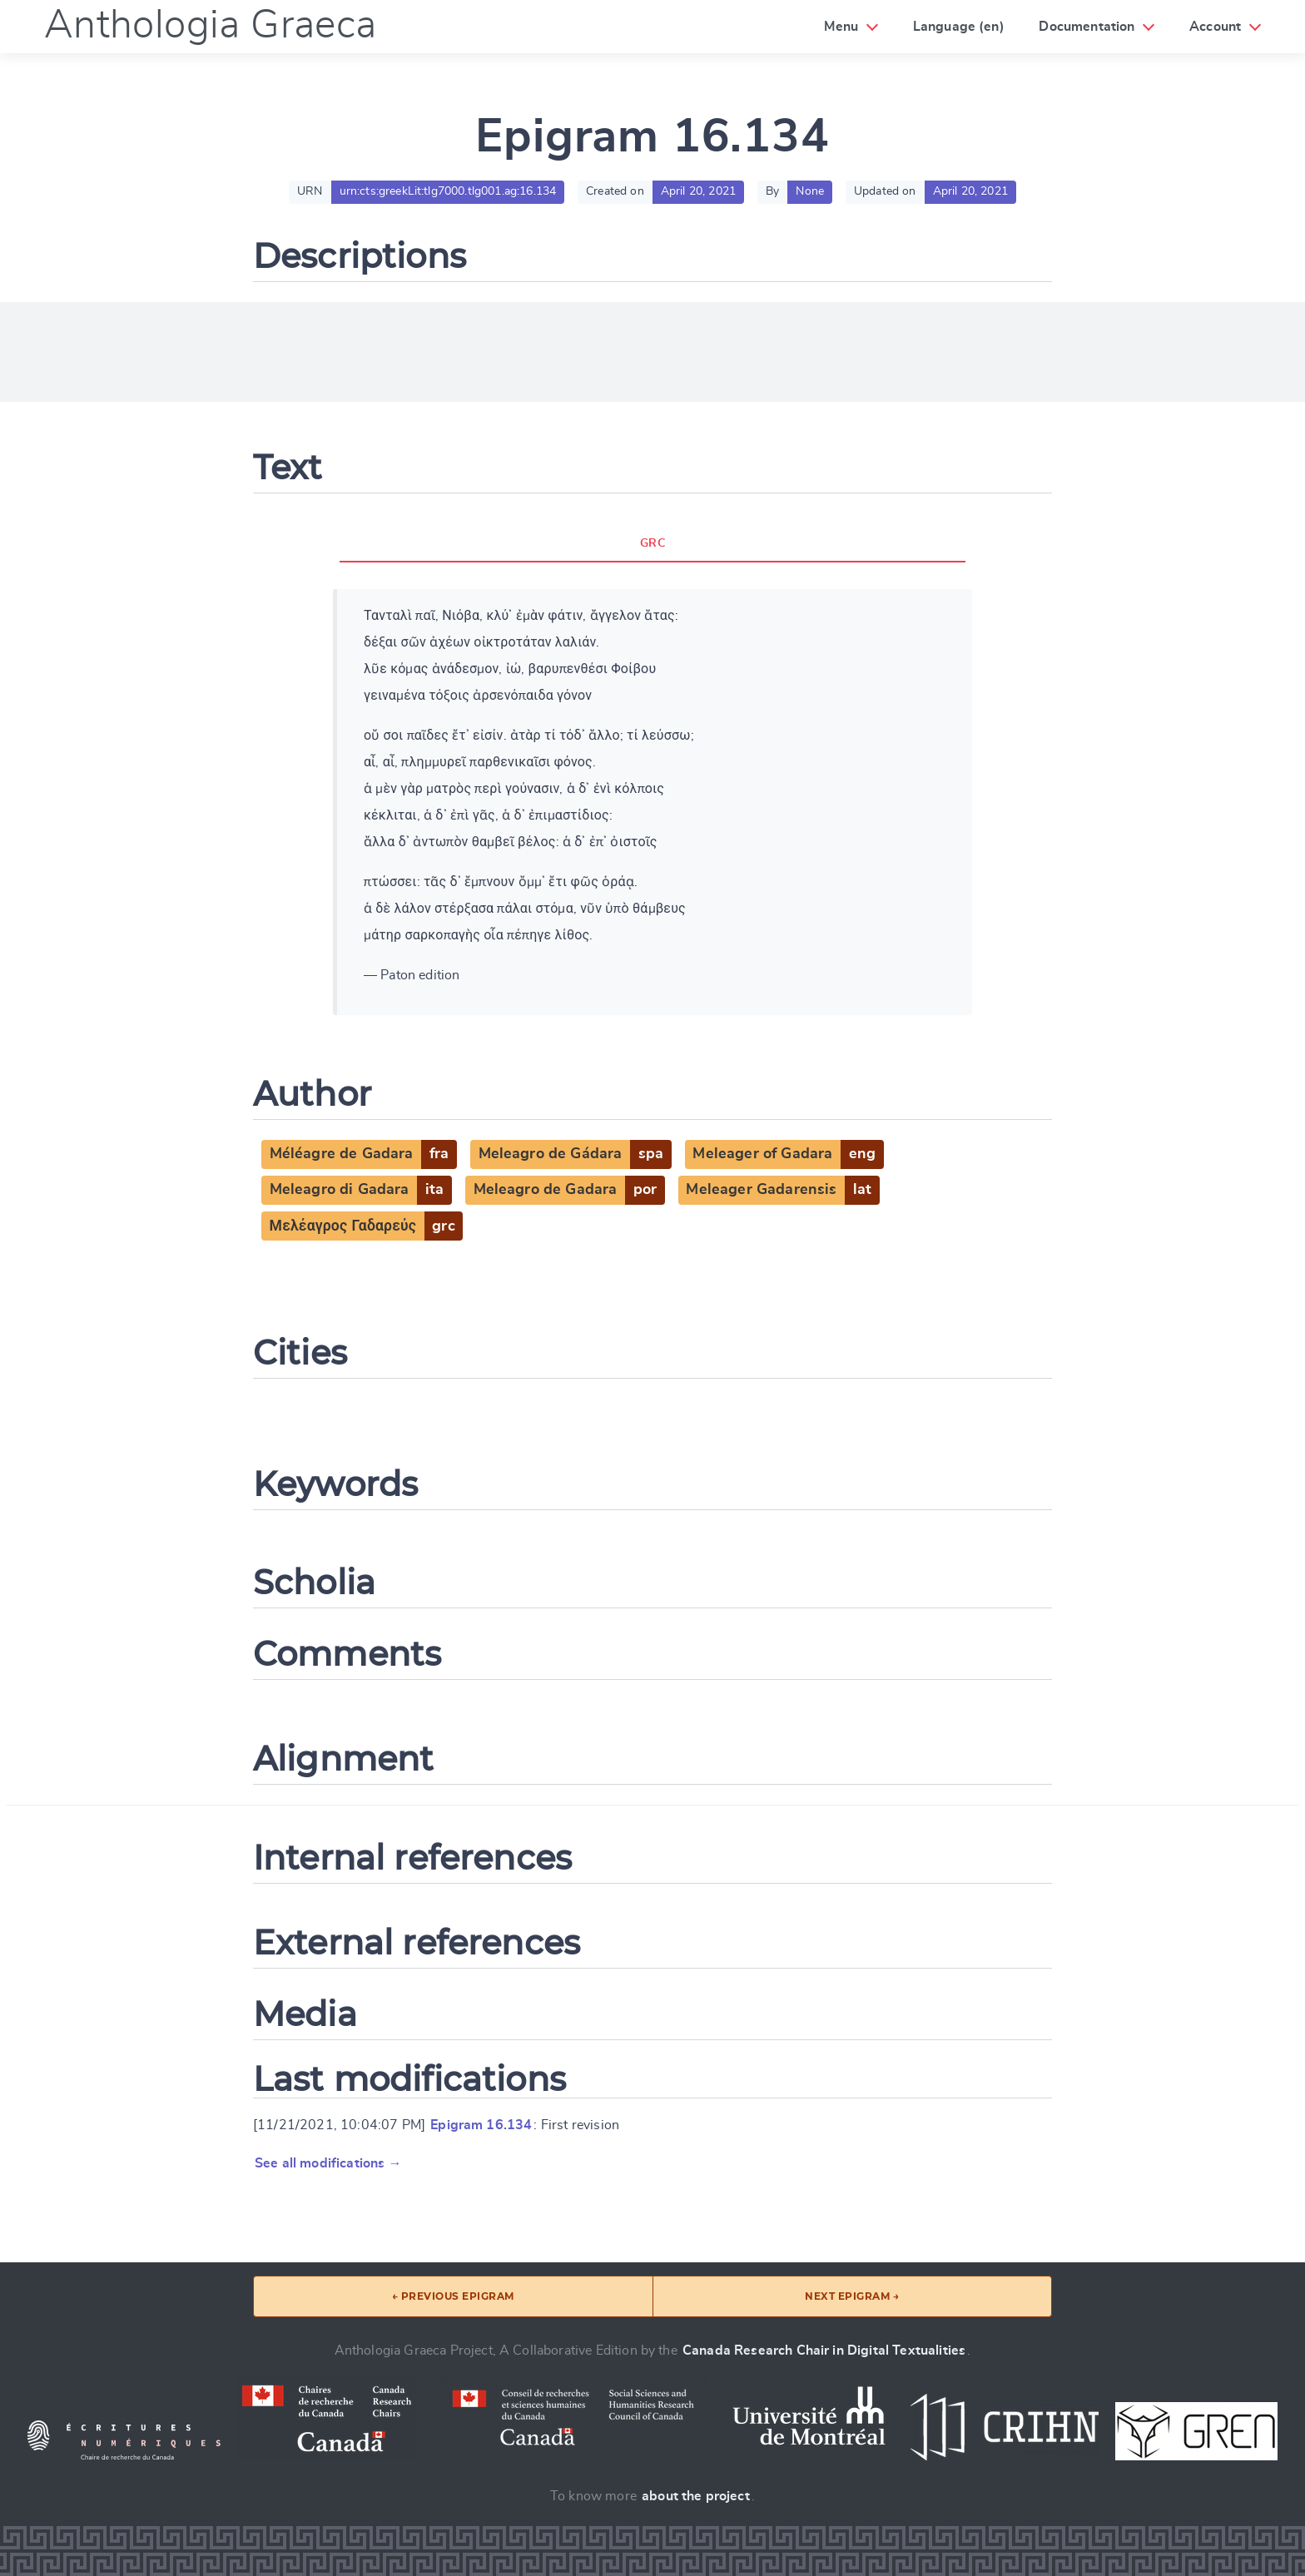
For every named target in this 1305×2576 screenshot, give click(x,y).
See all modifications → (328, 2163)
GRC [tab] (652, 543)
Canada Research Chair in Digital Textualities (823, 2350)
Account (1215, 26)
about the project (696, 2496)
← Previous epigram (453, 2296)
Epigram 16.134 (481, 2125)
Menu (841, 26)
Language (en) (959, 26)
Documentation (1086, 26)
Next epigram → (852, 2296)
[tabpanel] (652, 802)
